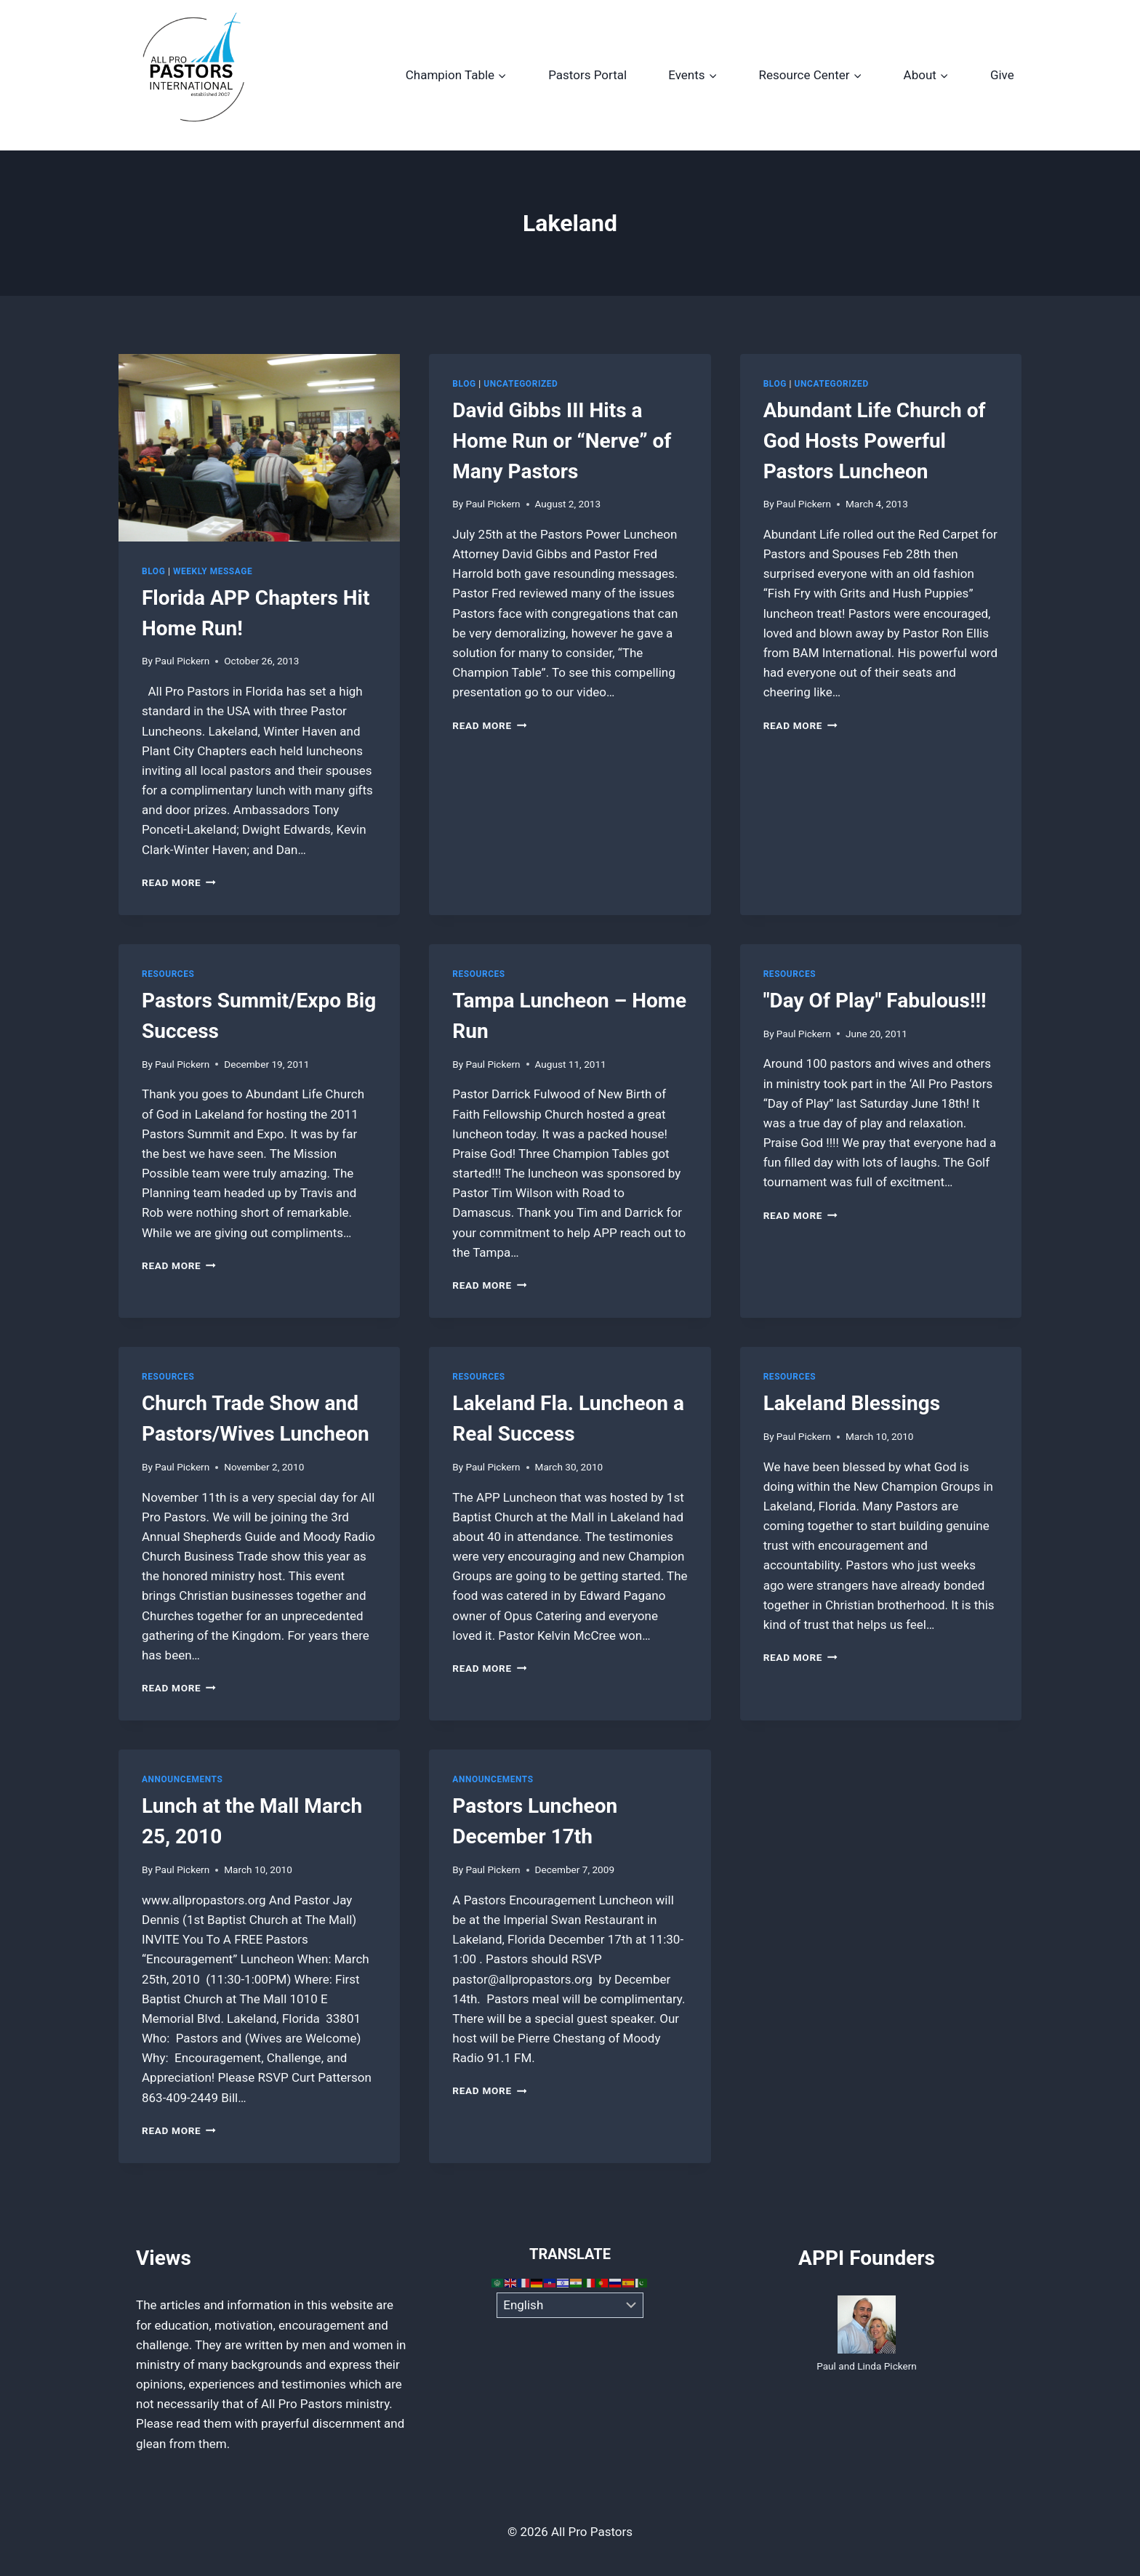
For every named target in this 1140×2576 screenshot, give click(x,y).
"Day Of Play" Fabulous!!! (875, 1001)
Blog (153, 571)
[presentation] (259, 448)
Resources (168, 974)
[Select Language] (570, 2306)
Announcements (182, 1779)
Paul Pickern (182, 661)
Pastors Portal (587, 75)
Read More (179, 882)
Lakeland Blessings (851, 1403)
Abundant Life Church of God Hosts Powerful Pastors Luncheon (874, 440)
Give (1002, 75)
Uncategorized (520, 384)
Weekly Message (212, 571)
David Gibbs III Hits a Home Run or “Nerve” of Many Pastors (561, 440)
